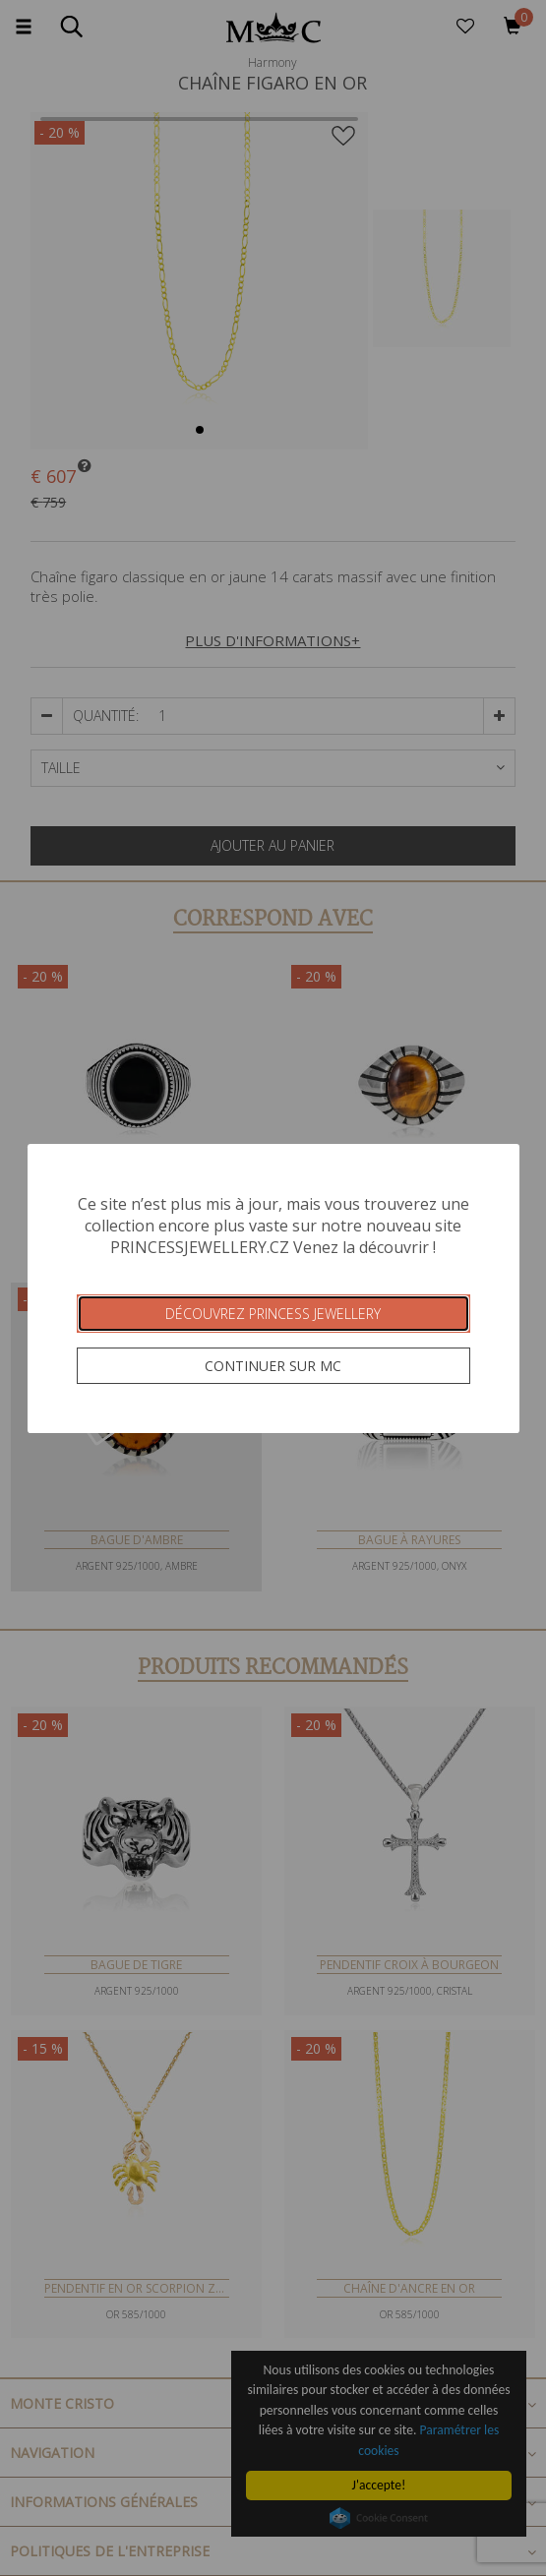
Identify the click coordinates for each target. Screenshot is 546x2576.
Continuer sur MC (273, 1365)
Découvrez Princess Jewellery (273, 1313)
